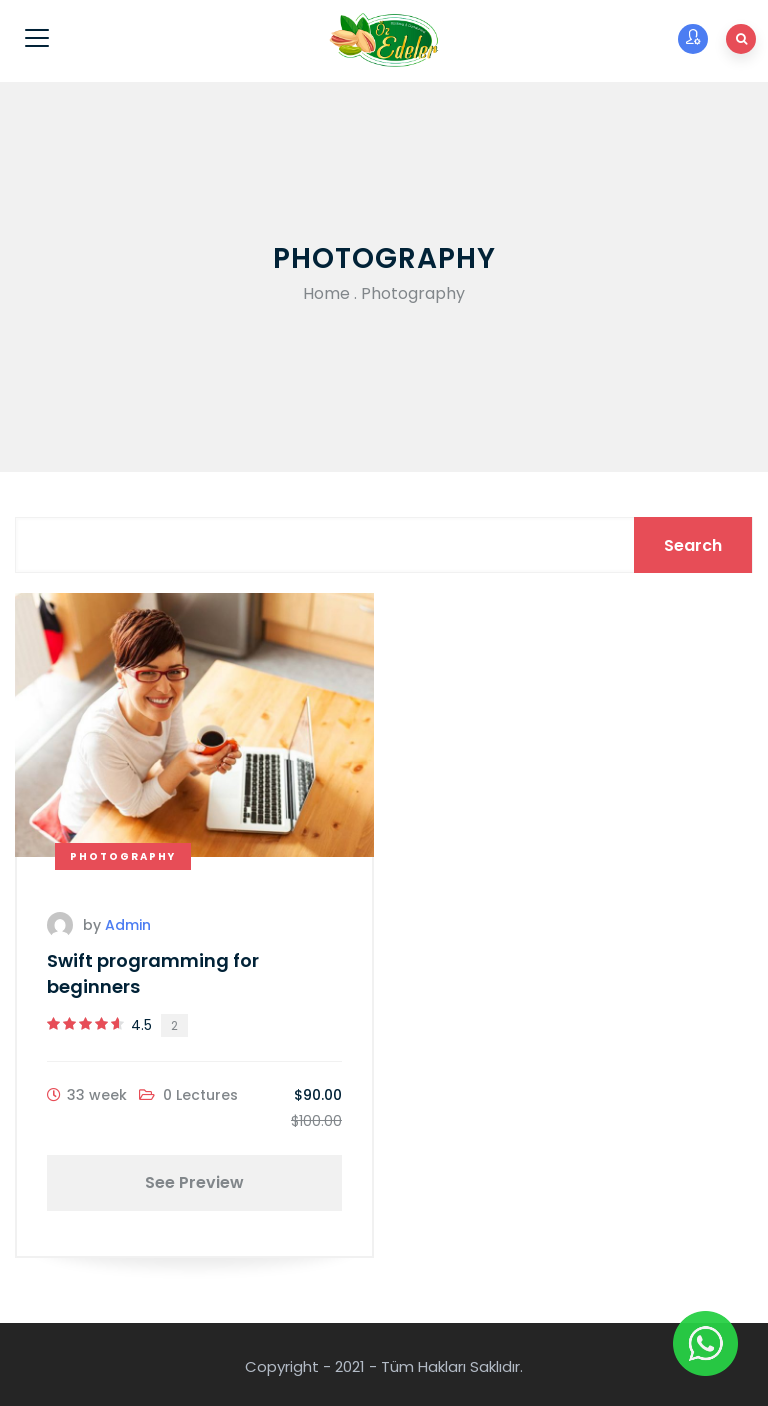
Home (326, 293)
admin (128, 925)
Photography (123, 856)
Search (693, 545)
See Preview (194, 1182)
